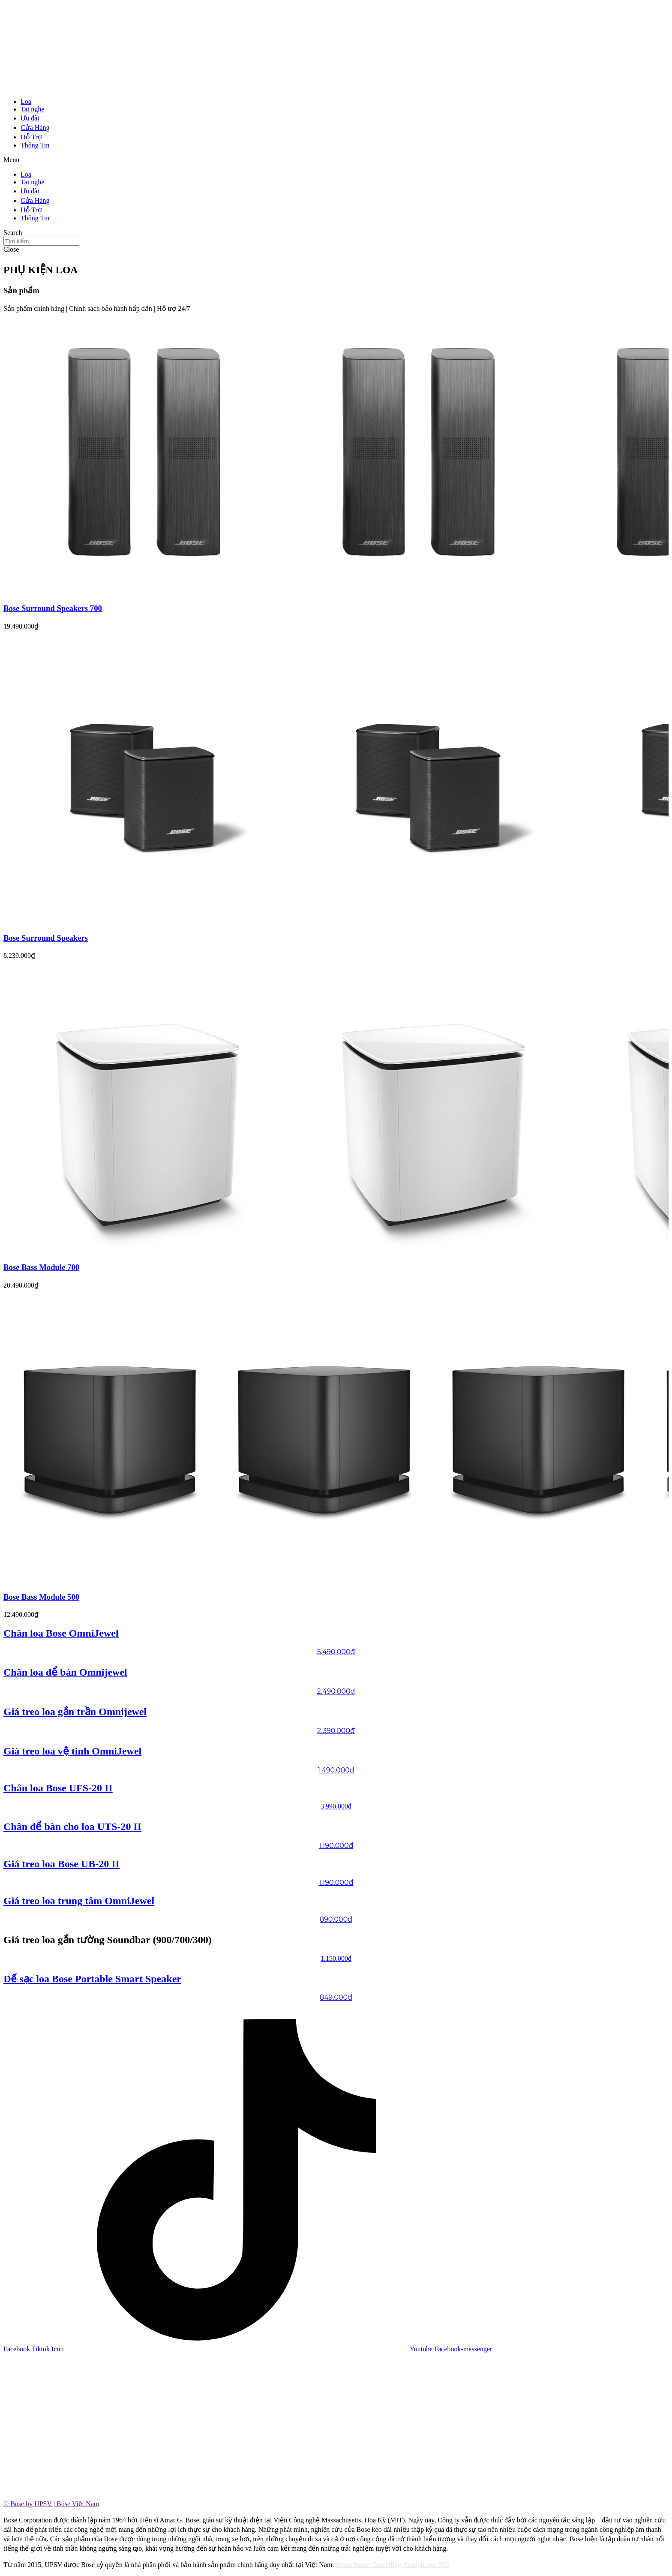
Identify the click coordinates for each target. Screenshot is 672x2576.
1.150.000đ (336, 1958)
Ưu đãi (30, 118)
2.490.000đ (336, 1691)
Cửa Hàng (35, 127)
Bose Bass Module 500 (41, 1596)
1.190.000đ (336, 1846)
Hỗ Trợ (31, 137)
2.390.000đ (336, 1731)
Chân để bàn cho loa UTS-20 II (72, 1826)
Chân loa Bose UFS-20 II (58, 1788)
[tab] (336, 2503)
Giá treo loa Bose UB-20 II (61, 1863)
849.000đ (336, 1997)
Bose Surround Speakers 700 (52, 608)
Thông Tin (35, 145)
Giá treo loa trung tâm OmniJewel (78, 1900)
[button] (336, 160)
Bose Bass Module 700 (41, 1267)
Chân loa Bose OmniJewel (61, 1633)
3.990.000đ (336, 1806)
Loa (26, 101)
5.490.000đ (336, 1652)
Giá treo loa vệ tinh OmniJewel (72, 1751)
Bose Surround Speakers (45, 937)
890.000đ (336, 1919)
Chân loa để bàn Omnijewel (65, 1672)
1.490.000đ (336, 1770)
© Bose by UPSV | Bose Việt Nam (51, 2503)
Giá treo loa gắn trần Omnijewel (75, 1711)
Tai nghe (32, 109)
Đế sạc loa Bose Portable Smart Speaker (92, 1978)
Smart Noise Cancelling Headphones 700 (392, 2564)
